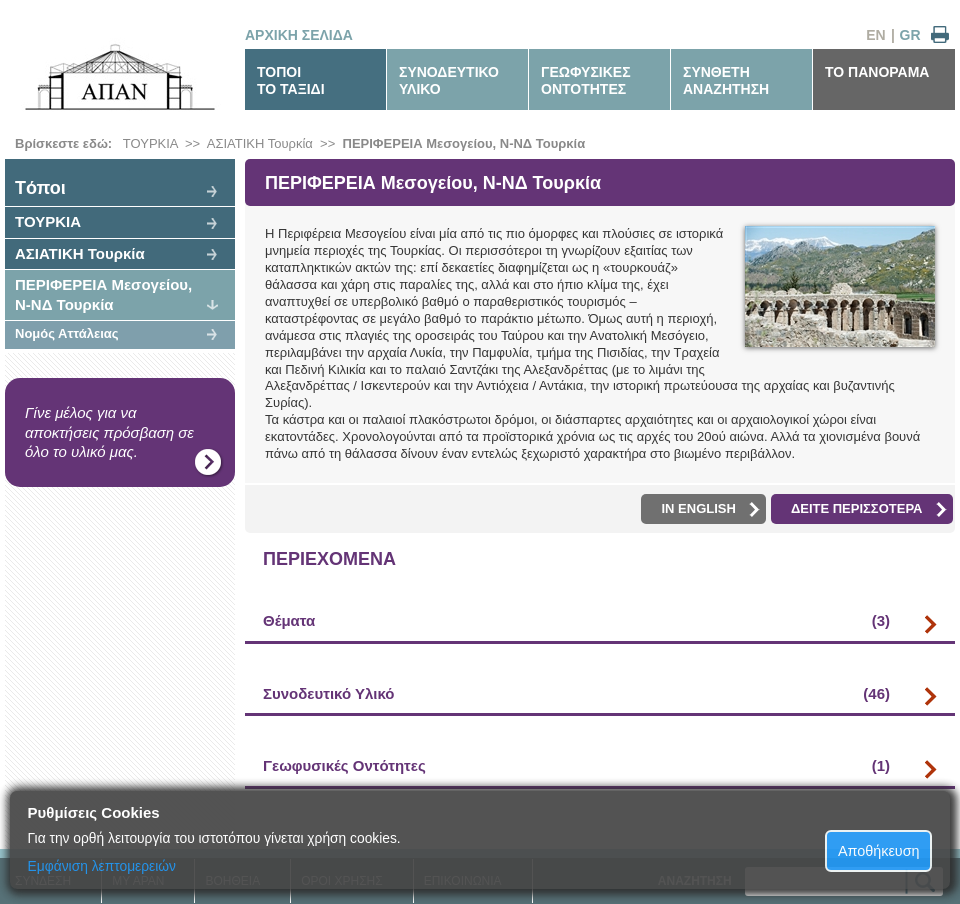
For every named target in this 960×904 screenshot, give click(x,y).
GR (910, 35)
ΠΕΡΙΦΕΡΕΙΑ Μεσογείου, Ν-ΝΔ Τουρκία (464, 143)
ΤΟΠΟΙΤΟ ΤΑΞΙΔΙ (291, 80)
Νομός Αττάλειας (67, 333)
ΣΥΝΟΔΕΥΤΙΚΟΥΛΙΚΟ (449, 80)
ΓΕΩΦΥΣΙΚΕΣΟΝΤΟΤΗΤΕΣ (586, 80)
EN (875, 35)
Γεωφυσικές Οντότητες (576, 766)
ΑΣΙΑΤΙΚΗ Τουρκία (260, 143)
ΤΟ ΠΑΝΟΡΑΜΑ (877, 72)
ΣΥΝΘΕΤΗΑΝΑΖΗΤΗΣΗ (726, 80)
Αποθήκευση (879, 851)
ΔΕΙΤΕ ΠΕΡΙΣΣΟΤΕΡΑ (869, 509)
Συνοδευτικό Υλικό (576, 694)
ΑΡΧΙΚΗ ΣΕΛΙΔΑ (299, 35)
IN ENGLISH (710, 509)
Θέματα (576, 621)
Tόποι (40, 188)
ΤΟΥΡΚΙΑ (150, 143)
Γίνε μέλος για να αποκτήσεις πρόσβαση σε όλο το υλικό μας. (109, 432)
